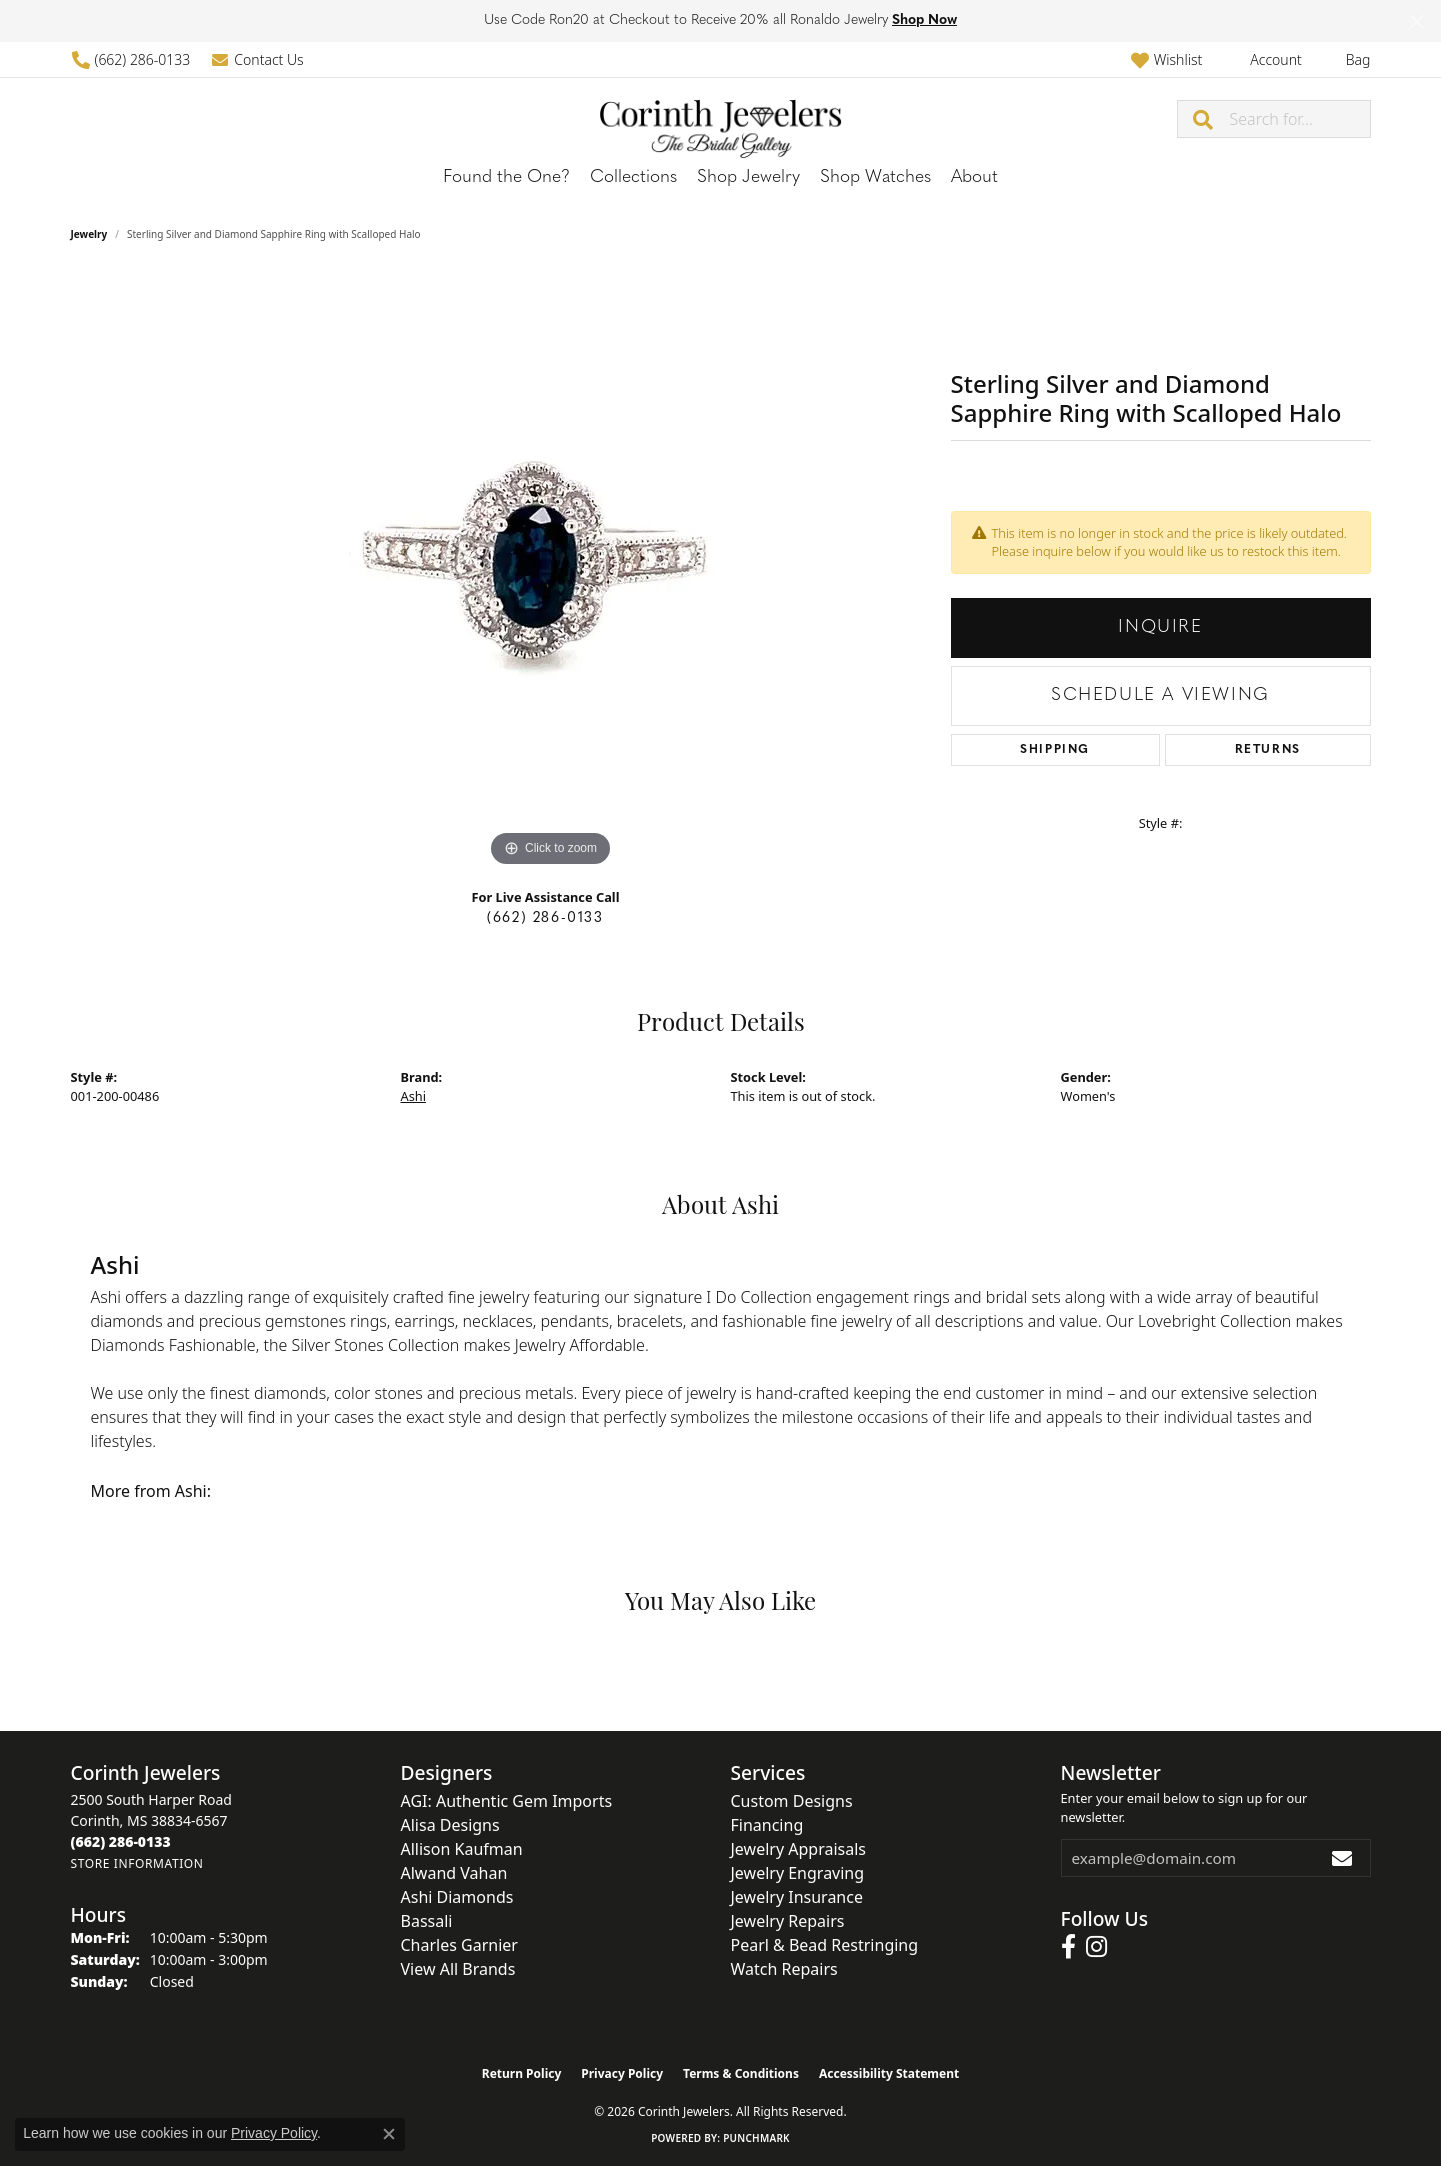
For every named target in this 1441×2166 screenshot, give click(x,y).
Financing (767, 1825)
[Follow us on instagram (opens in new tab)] (1096, 1947)
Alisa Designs (450, 1825)
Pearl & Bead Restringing (825, 1945)
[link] (131, 59)
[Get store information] (137, 1863)
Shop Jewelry (748, 177)
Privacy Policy (622, 2073)
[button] (1166, 59)
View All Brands (458, 1969)
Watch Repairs (784, 1969)
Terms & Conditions (741, 2073)
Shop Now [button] (924, 20)
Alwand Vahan (454, 1873)
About (974, 177)
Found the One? (506, 177)
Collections (633, 177)
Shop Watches (875, 177)
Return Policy (522, 2073)
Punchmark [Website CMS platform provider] (756, 2138)
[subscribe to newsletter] (1343, 1858)
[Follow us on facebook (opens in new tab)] (1068, 1947)
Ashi (414, 1096)
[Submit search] (1204, 119)
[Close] (1416, 21)
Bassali (427, 1921)
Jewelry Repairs (788, 1921)
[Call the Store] (121, 1841)
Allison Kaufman (462, 1849)
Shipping (1055, 750)
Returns (1268, 750)
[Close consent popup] (389, 2134)
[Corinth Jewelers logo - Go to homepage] (721, 118)
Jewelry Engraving (798, 1873)
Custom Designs (792, 1801)
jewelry (89, 234)
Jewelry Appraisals (798, 1849)
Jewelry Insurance (797, 1897)
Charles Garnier (459, 1945)
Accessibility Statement (889, 2073)
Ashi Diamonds (457, 1897)
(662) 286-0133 (545, 918)
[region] (551, 572)
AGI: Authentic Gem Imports (507, 1801)
